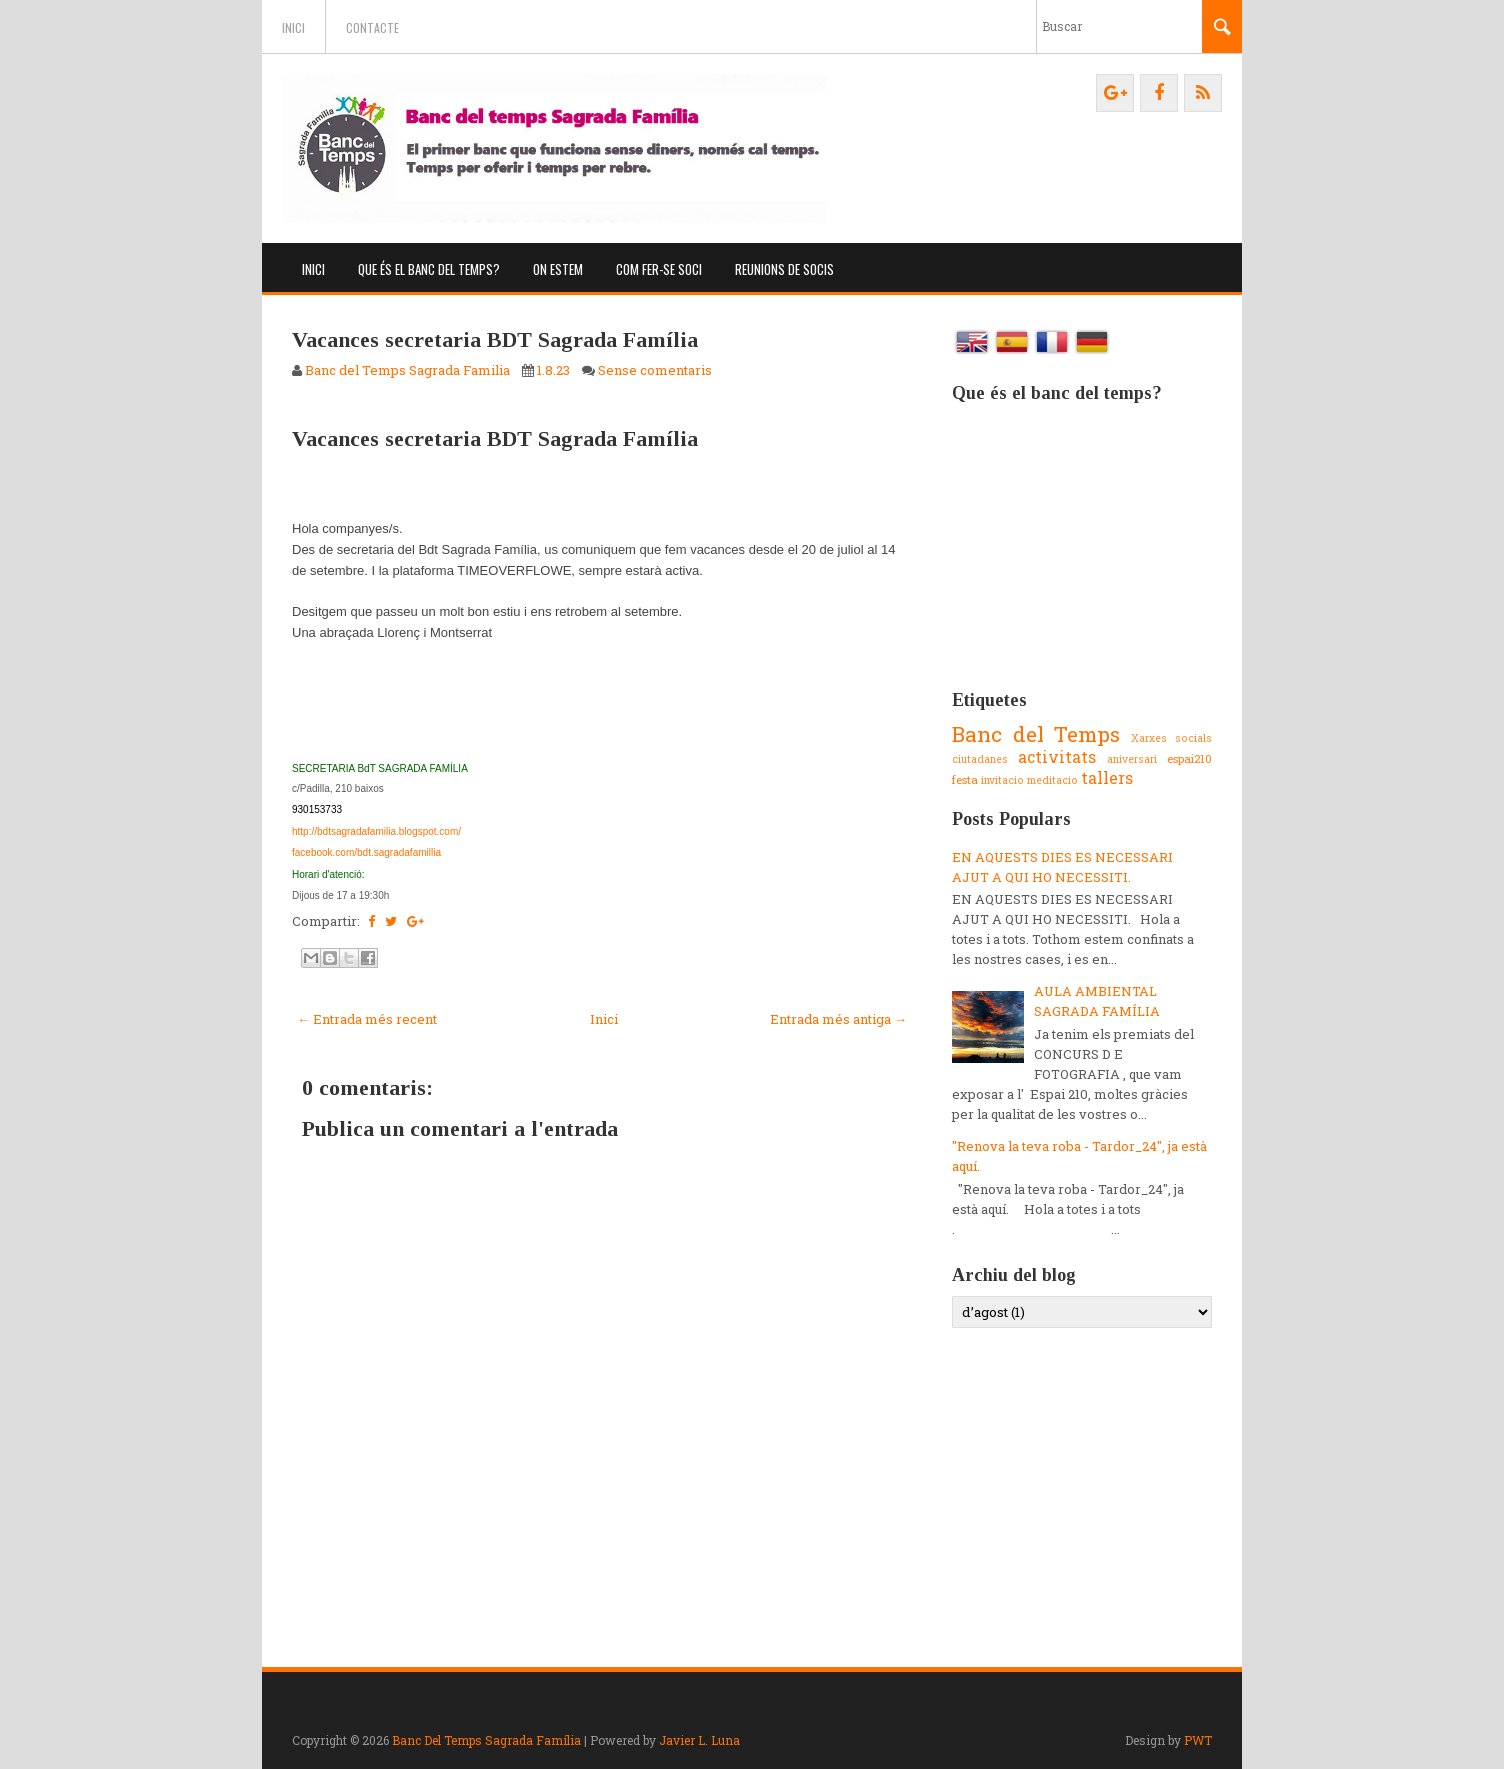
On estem (558, 269)
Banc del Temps (1036, 734)
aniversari (1132, 759)
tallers (1107, 778)
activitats (1057, 757)
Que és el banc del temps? (429, 269)
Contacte (372, 27)
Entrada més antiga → (838, 1019)
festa (965, 779)
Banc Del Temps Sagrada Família (486, 1740)
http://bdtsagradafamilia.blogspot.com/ (376, 831)
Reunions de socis (784, 269)
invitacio (1002, 780)
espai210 (1189, 758)
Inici (293, 27)
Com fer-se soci (659, 269)
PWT (1198, 1740)
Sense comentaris (655, 370)
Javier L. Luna (699, 1740)
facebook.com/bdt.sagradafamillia (366, 852)
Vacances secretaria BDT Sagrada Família (495, 339)
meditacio (1052, 780)
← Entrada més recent (367, 1019)
